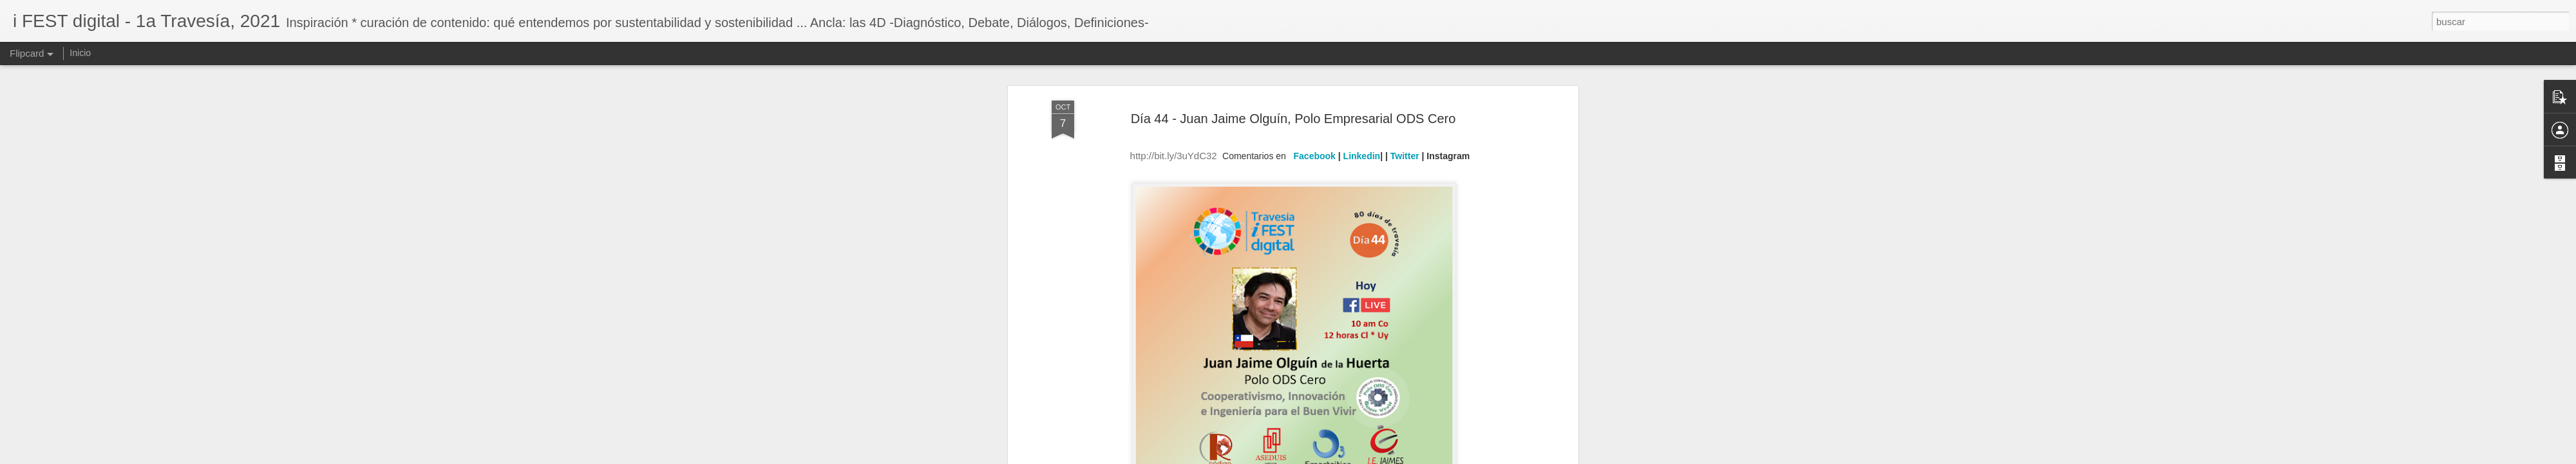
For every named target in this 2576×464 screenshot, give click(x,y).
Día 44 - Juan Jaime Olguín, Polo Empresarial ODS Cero (1293, 68)
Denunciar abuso (1381, 457)
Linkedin (1362, 105)
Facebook (1315, 105)
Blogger (1338, 457)
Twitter (1404, 105)
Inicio (80, 53)
